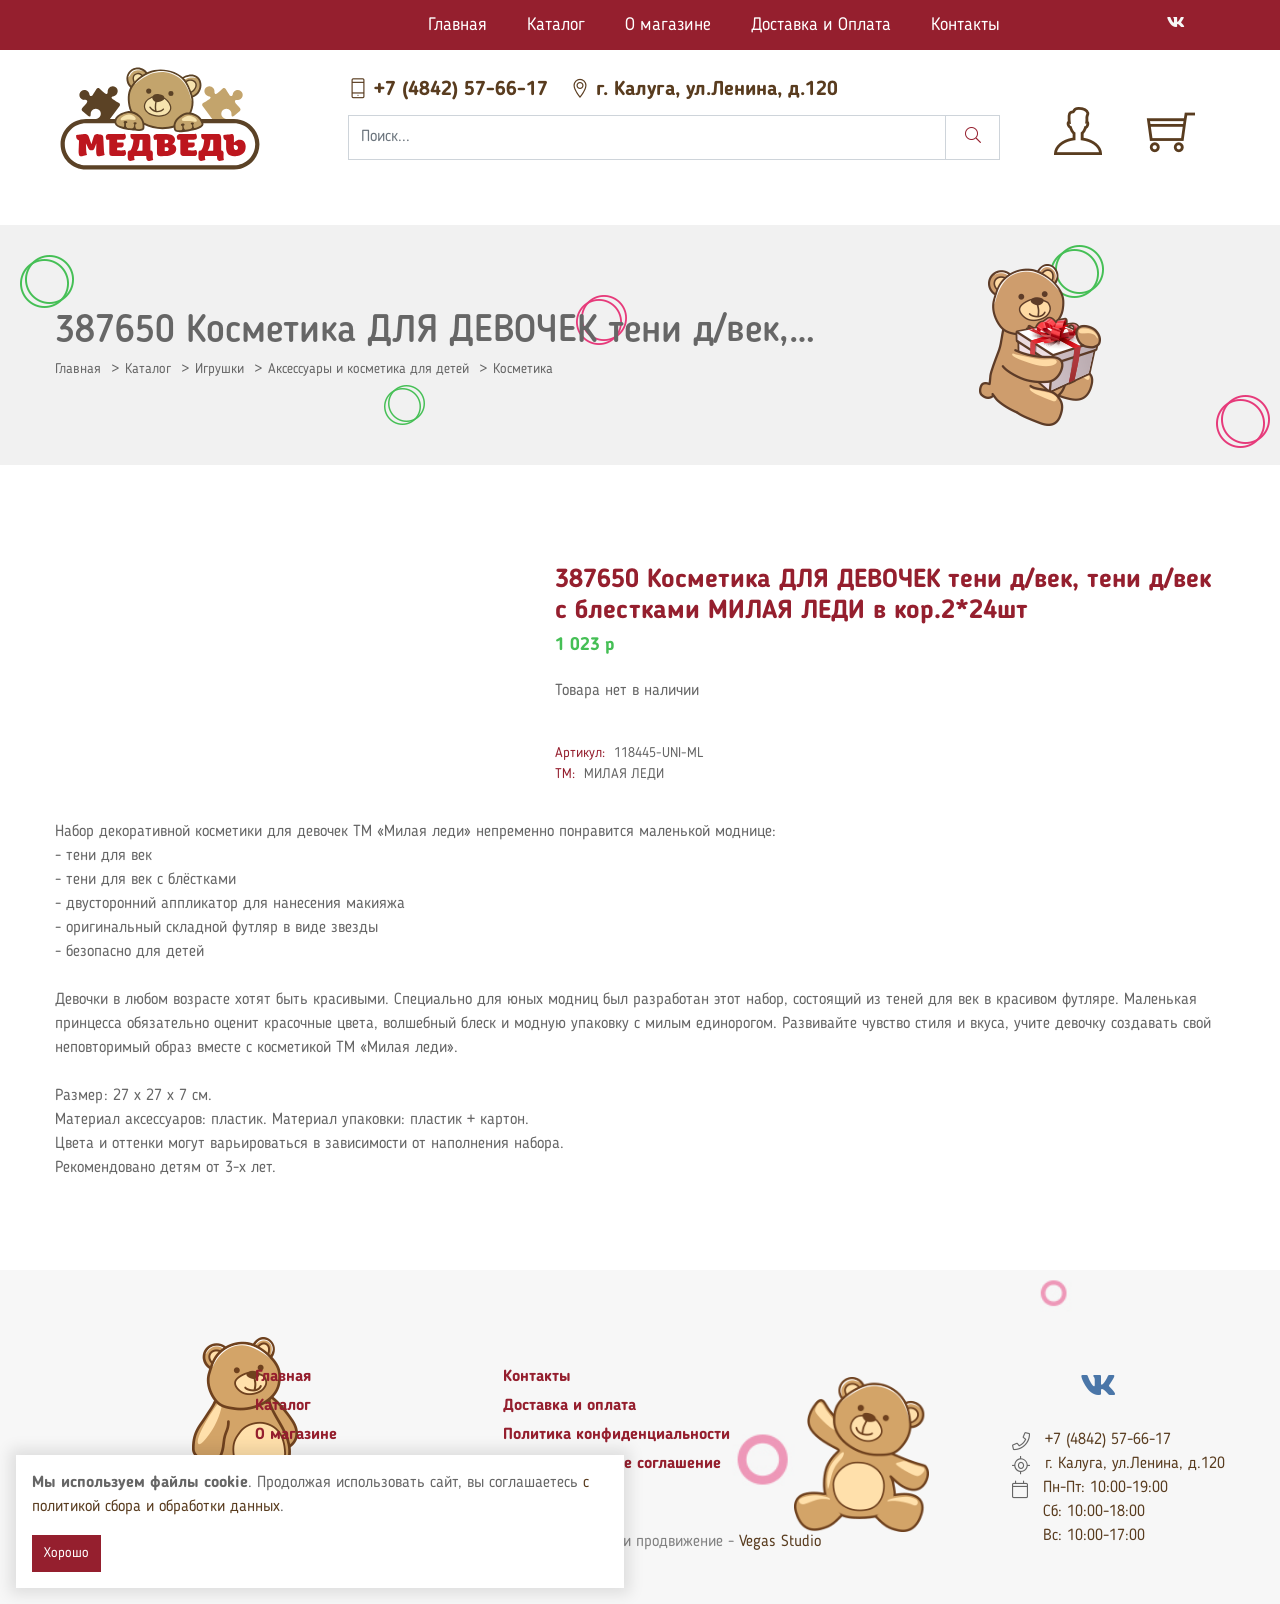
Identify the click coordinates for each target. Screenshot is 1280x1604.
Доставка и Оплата (821, 25)
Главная (457, 25)
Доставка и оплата (569, 1406)
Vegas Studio (780, 1542)
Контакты (965, 25)
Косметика (523, 369)
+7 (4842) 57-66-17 (451, 90)
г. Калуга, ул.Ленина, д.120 (704, 90)
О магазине (668, 25)
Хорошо (66, 1553)
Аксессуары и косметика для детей (368, 369)
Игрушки (219, 369)
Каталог (556, 25)
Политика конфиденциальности (616, 1435)
